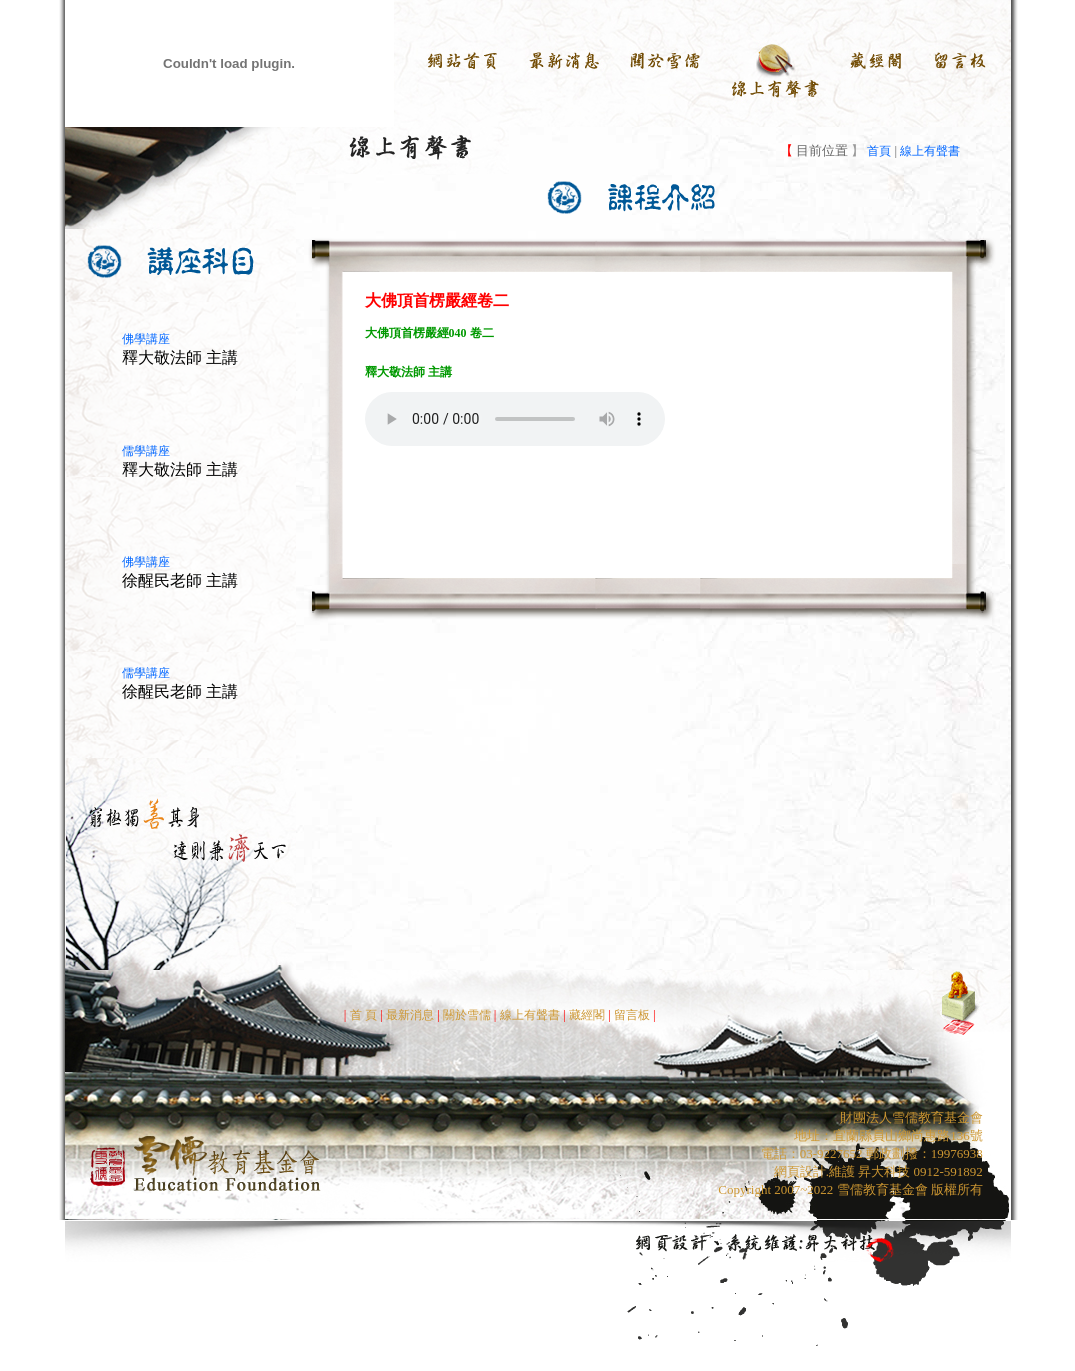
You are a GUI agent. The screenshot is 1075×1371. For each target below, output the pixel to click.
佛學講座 (146, 339)
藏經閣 (587, 1015)
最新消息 (410, 1015)
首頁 (877, 151)
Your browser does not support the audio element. (515, 419)
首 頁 (363, 1015)
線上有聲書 (930, 151)
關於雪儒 (465, 1015)
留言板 (633, 1015)
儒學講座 (146, 451)
